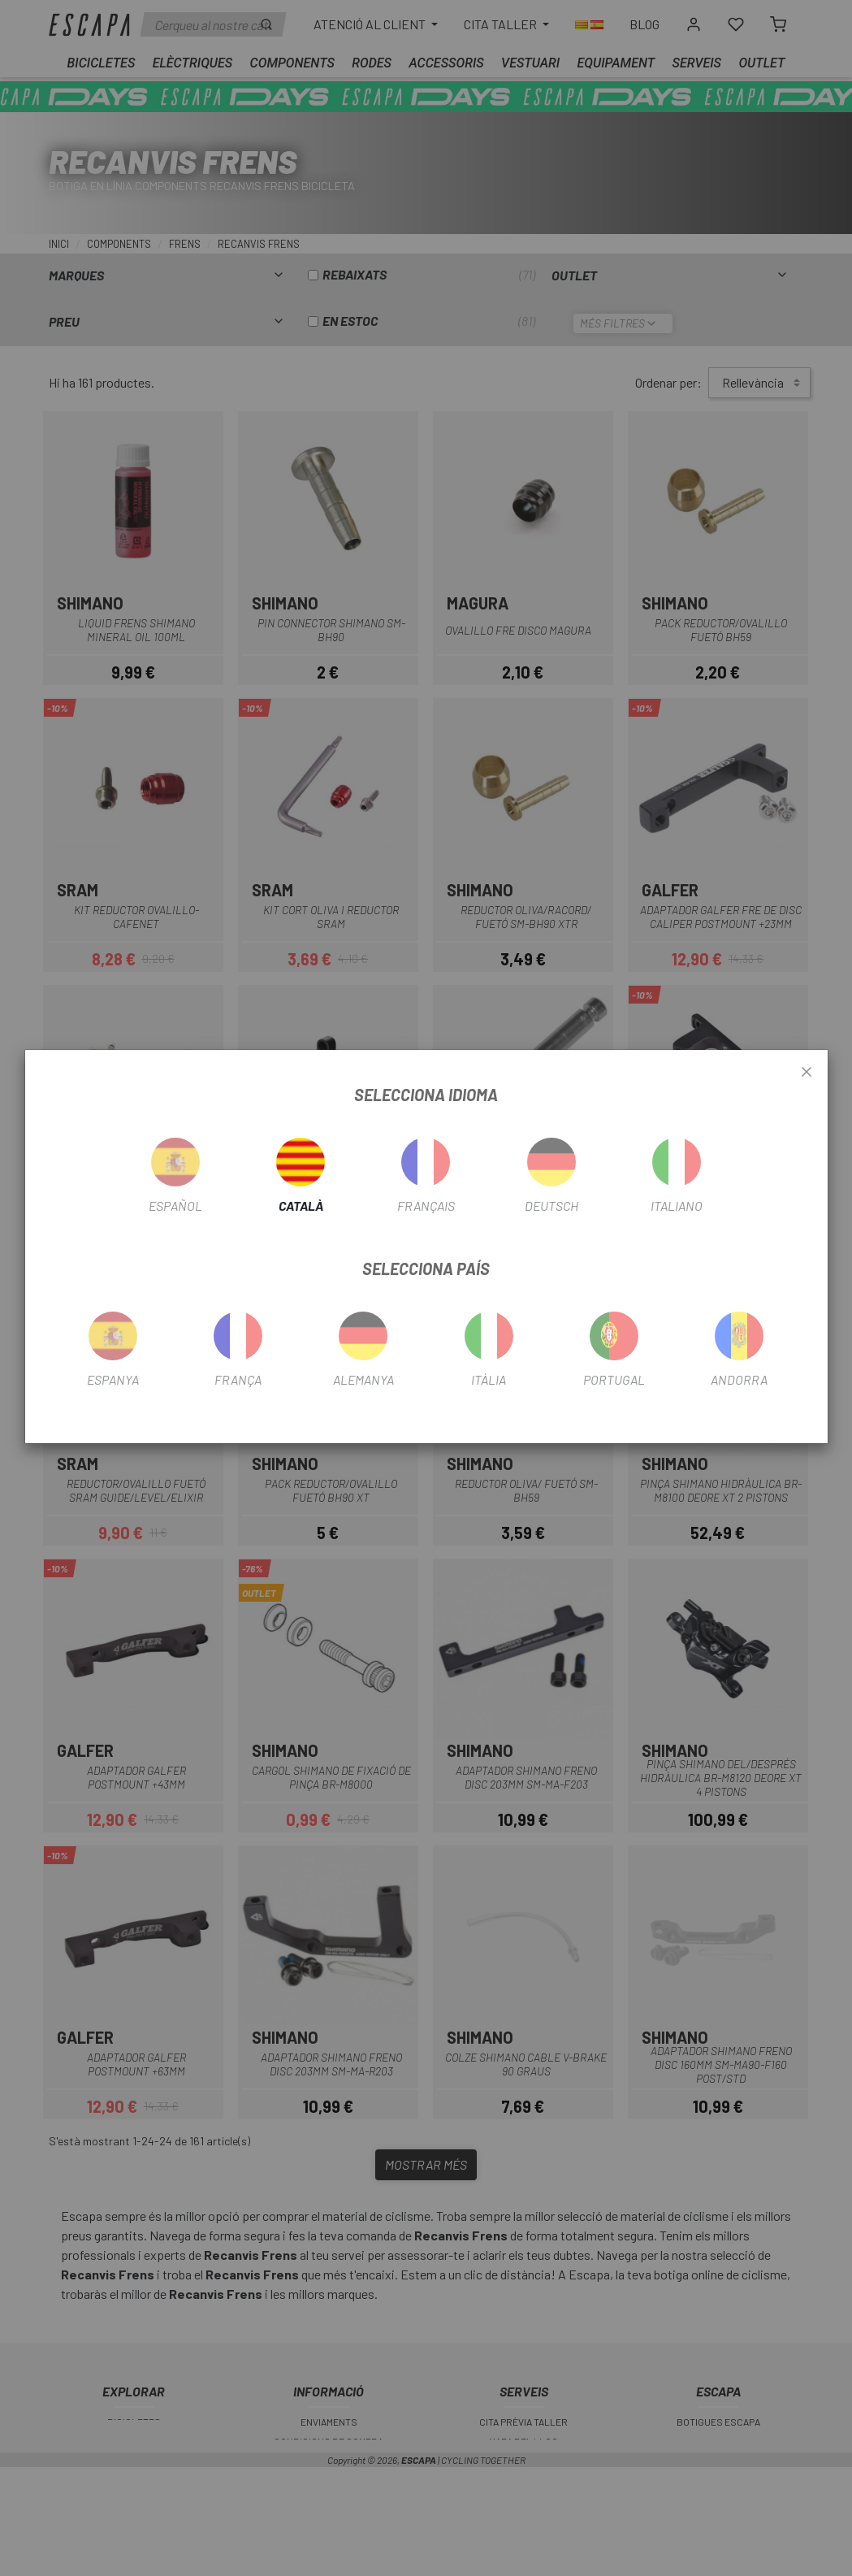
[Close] (806, 1072)
